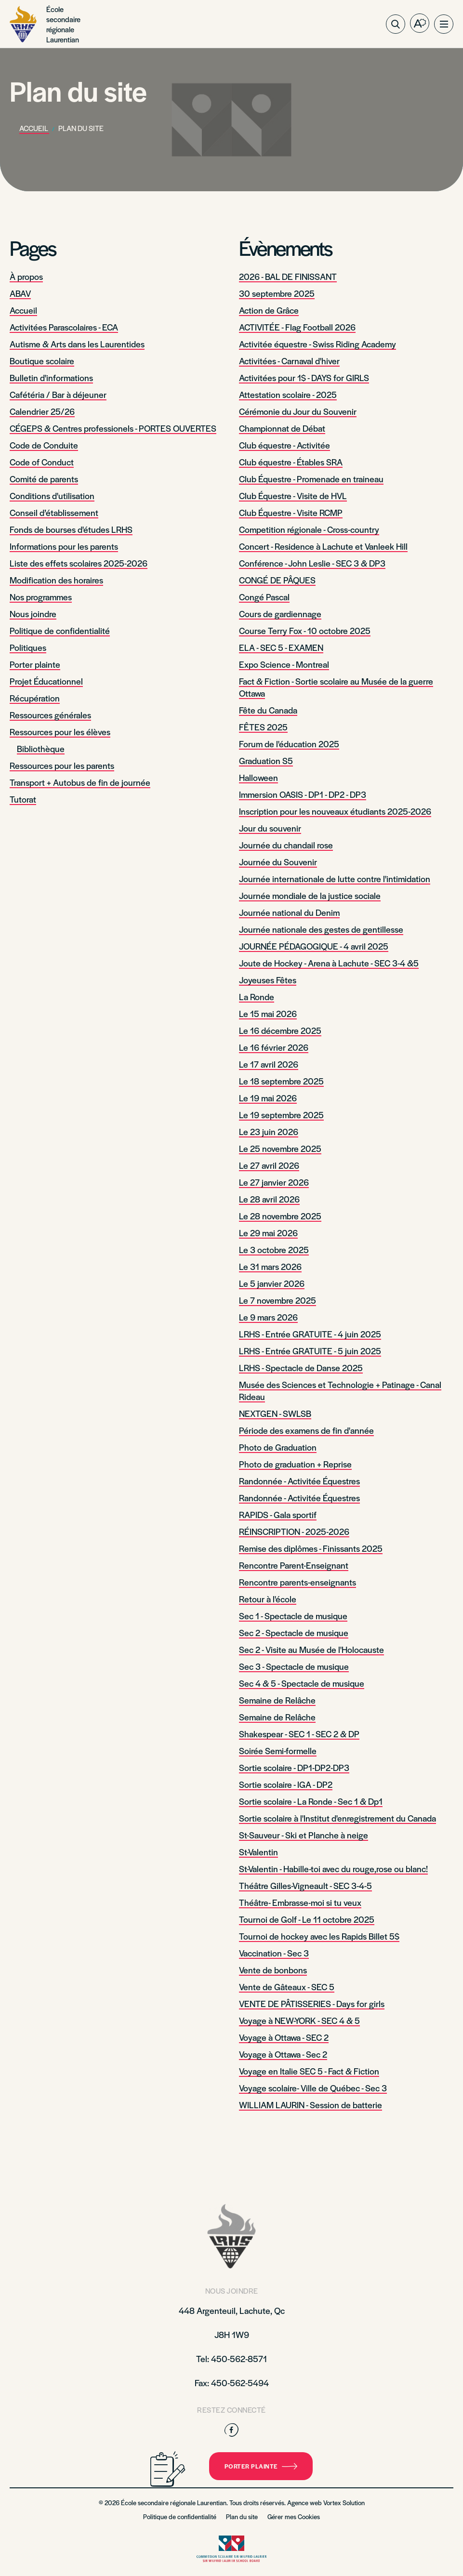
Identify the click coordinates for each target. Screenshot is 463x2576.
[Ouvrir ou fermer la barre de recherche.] (395, 24)
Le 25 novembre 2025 (280, 1148)
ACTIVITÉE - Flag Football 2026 (297, 327)
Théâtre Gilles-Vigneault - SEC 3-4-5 (305, 1885)
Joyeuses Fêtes (267, 980)
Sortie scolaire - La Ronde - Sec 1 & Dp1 (311, 1801)
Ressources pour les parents (62, 765)
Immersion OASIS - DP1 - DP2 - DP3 (302, 794)
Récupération (35, 698)
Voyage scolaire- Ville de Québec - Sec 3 (313, 2088)
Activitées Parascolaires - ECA (64, 327)
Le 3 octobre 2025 (274, 1249)
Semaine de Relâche (277, 1700)
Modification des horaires (56, 580)
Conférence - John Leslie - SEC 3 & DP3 (312, 563)
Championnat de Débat (282, 428)
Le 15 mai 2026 (268, 1013)
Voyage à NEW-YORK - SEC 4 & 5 (299, 2020)
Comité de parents (44, 479)
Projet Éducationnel (46, 681)
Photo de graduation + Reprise (295, 1464)
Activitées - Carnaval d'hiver (289, 361)
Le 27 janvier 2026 (274, 1182)
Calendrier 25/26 (42, 411)
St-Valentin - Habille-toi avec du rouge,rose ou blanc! (333, 1869)
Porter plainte (35, 664)
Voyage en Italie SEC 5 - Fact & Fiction (309, 2071)
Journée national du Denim (289, 912)
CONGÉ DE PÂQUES (277, 580)
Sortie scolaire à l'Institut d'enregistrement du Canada (337, 1818)
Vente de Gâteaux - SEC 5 (286, 1987)
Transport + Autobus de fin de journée (80, 782)
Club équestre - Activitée (284, 445)
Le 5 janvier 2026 (271, 1283)
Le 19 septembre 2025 (281, 1115)
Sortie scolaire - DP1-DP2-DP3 (294, 1767)
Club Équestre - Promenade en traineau (311, 479)
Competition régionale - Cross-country (309, 529)
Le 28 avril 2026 (269, 1199)
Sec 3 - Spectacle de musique (294, 1666)
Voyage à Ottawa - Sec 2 (283, 2054)
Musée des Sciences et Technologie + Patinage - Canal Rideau (340, 1390)
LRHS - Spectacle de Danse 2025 (301, 1367)
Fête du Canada (268, 710)
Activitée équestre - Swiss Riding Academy (317, 344)
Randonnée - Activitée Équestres (299, 1481)
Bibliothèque (41, 748)
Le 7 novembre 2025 (277, 1300)
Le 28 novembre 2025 (280, 1216)
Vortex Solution (344, 2502)
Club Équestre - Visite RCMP (291, 512)
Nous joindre (33, 614)
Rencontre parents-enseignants (297, 1582)
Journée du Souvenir (278, 862)
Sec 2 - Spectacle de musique (293, 1632)
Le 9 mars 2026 (268, 1317)
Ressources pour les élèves (60, 732)
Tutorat (23, 799)
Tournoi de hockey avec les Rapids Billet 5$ (319, 1936)
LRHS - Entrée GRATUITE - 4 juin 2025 (310, 1334)
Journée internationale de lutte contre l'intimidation (334, 878)
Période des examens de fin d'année (306, 1430)
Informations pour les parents (64, 546)
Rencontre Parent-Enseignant (293, 1565)
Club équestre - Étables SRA (291, 462)
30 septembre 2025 (277, 293)
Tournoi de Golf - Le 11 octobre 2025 (306, 1919)
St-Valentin (258, 1852)
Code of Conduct (42, 462)
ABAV (20, 293)
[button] (443, 24)
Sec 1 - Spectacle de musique (293, 1616)
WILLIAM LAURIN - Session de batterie (310, 2105)
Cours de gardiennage (280, 614)
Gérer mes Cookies (293, 2516)
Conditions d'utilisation (52, 495)
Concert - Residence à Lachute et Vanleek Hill (323, 546)
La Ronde (256, 997)
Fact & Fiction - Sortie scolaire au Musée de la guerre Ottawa (336, 687)
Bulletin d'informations (51, 377)
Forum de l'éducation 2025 (289, 744)
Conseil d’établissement (54, 512)
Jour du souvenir (270, 828)
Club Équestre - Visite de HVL (293, 495)
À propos (26, 276)
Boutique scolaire (42, 361)
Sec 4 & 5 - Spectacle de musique (301, 1683)
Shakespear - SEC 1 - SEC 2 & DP (299, 1734)
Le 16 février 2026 (273, 1047)
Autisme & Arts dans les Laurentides (77, 344)
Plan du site (242, 2516)
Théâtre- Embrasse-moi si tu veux (300, 1902)
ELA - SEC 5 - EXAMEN (281, 647)
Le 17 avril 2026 (268, 1064)
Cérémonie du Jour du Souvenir (298, 411)
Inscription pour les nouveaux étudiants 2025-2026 (335, 811)
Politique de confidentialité (60, 630)
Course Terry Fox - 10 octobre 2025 (304, 630)
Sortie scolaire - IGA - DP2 (285, 1784)
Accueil (23, 310)
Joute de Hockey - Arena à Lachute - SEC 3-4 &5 (329, 963)
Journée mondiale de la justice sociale (310, 895)
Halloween (258, 777)
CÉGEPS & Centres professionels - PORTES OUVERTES (113, 428)
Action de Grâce (269, 310)
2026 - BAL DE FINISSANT (288, 276)
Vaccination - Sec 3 (274, 1953)
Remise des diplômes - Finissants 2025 (311, 1548)
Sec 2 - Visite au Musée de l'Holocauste (311, 1649)
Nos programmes (41, 597)
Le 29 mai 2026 (268, 1233)
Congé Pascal (264, 597)
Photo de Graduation (278, 1447)
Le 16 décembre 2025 (280, 1030)
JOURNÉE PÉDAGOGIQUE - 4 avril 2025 (313, 946)
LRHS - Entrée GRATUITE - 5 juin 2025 (310, 1351)
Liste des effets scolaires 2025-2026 (78, 563)
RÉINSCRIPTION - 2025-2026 (294, 1531)
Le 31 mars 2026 (270, 1266)
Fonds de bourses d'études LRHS (71, 529)
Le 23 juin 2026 (268, 1131)
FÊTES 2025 (263, 727)
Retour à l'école (267, 1599)
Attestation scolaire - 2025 (288, 394)
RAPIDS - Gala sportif (278, 1514)
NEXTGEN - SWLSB (275, 1413)
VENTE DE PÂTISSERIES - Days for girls (311, 2003)
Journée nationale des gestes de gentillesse (321, 929)
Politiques (28, 647)
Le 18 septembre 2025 (281, 1081)
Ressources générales (50, 715)
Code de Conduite (44, 445)
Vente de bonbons (273, 1970)
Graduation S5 (266, 760)
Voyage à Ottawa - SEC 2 (284, 2037)
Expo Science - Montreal (284, 664)
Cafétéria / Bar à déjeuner (58, 394)
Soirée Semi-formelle (278, 1750)
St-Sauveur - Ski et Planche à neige (303, 1835)
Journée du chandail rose (286, 845)
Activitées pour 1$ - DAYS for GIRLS (304, 377)
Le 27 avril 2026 (269, 1165)
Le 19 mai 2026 (268, 1098)
